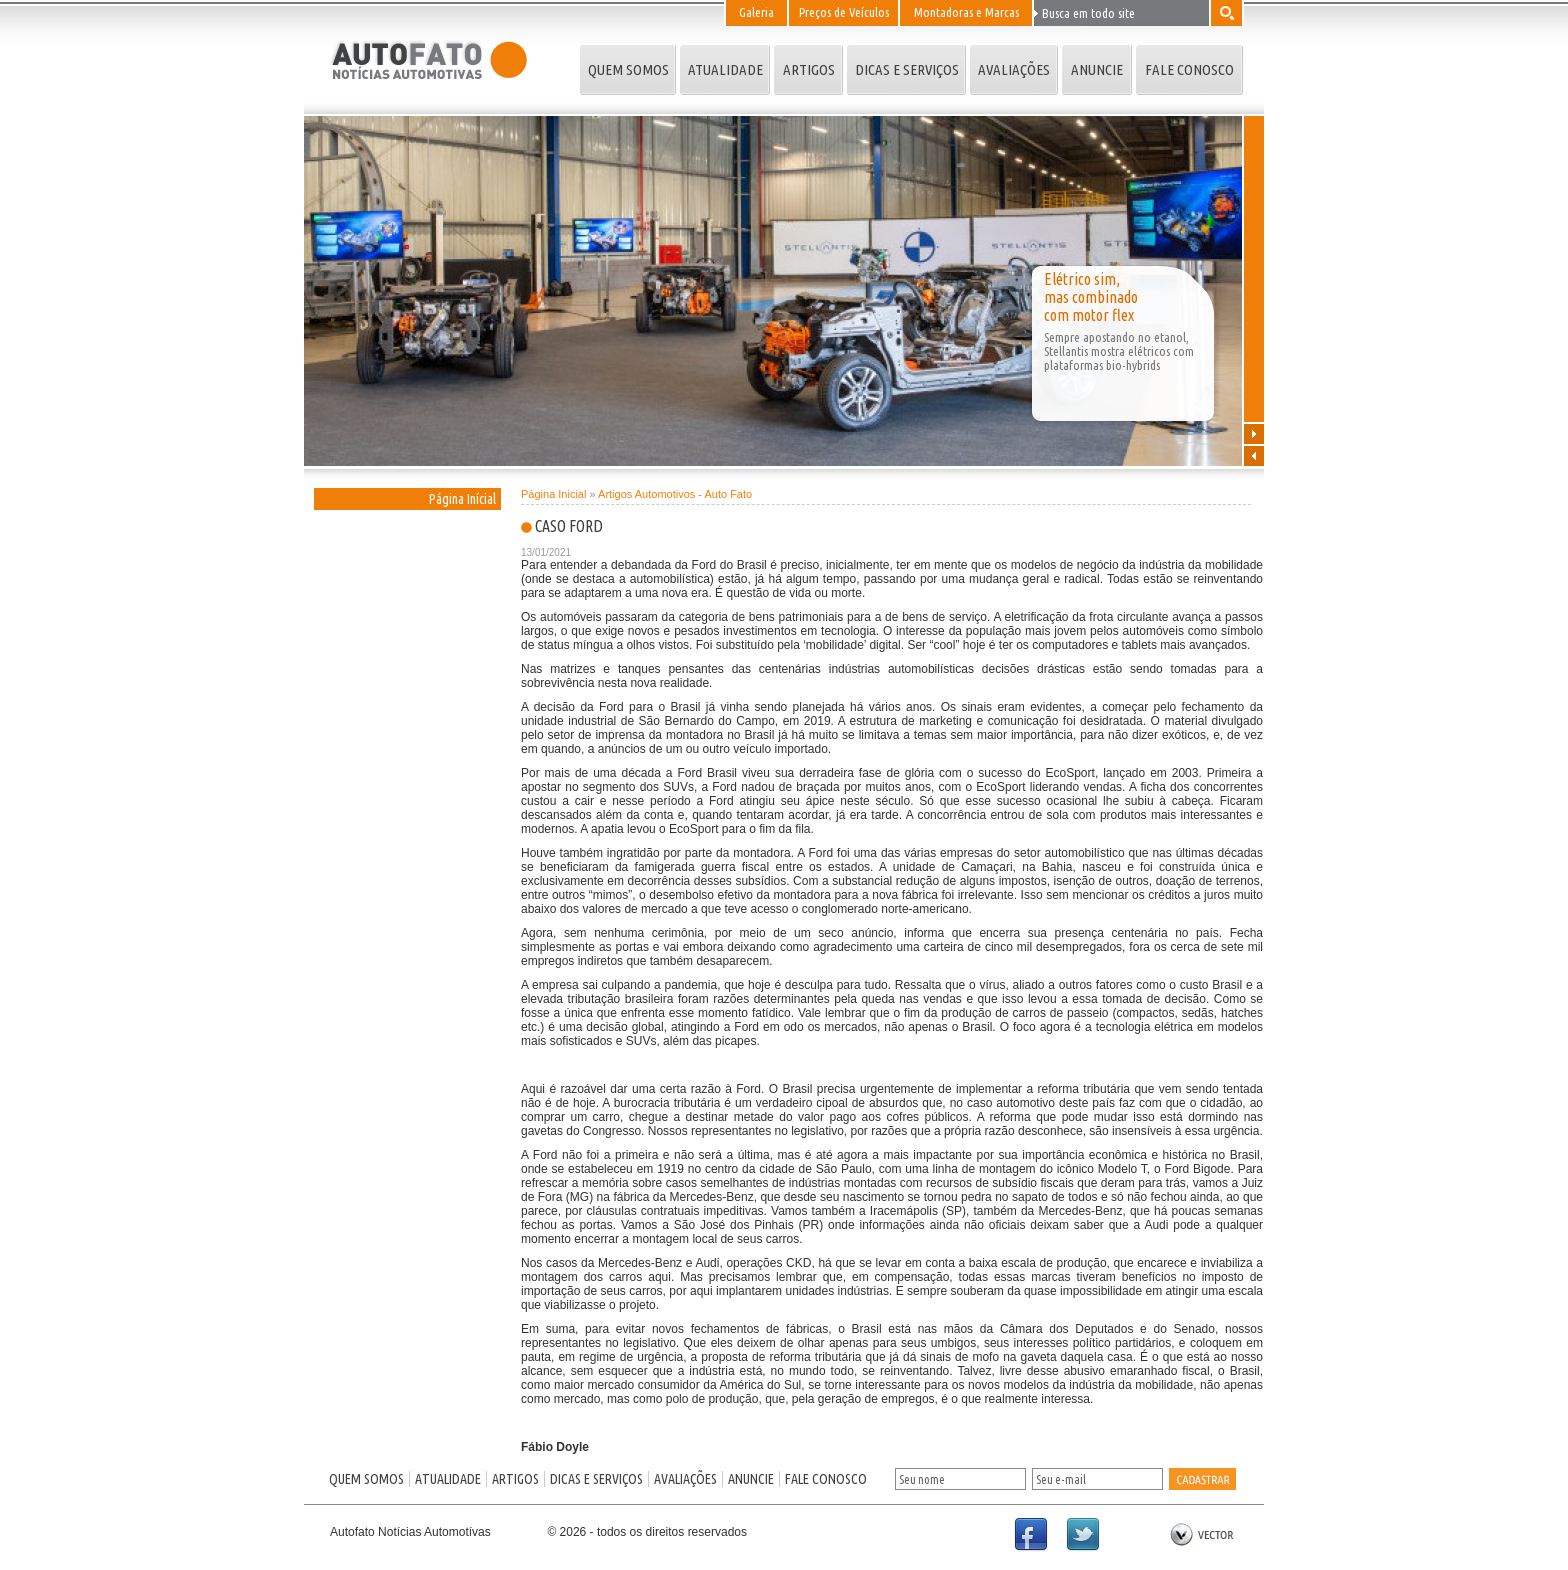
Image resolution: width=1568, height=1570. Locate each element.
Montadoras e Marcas (966, 12)
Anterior (1254, 455)
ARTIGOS (809, 69)
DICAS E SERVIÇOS (907, 69)
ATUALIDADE (725, 69)
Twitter (1092, 1544)
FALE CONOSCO (1189, 69)
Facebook (1040, 1544)
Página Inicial (553, 494)
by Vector (1202, 1535)
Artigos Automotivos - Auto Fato (675, 494)
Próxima (1254, 433)
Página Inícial (462, 499)
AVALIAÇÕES (1014, 69)
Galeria (756, 12)
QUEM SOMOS (628, 69)
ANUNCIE (1097, 69)
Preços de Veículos (844, 12)
